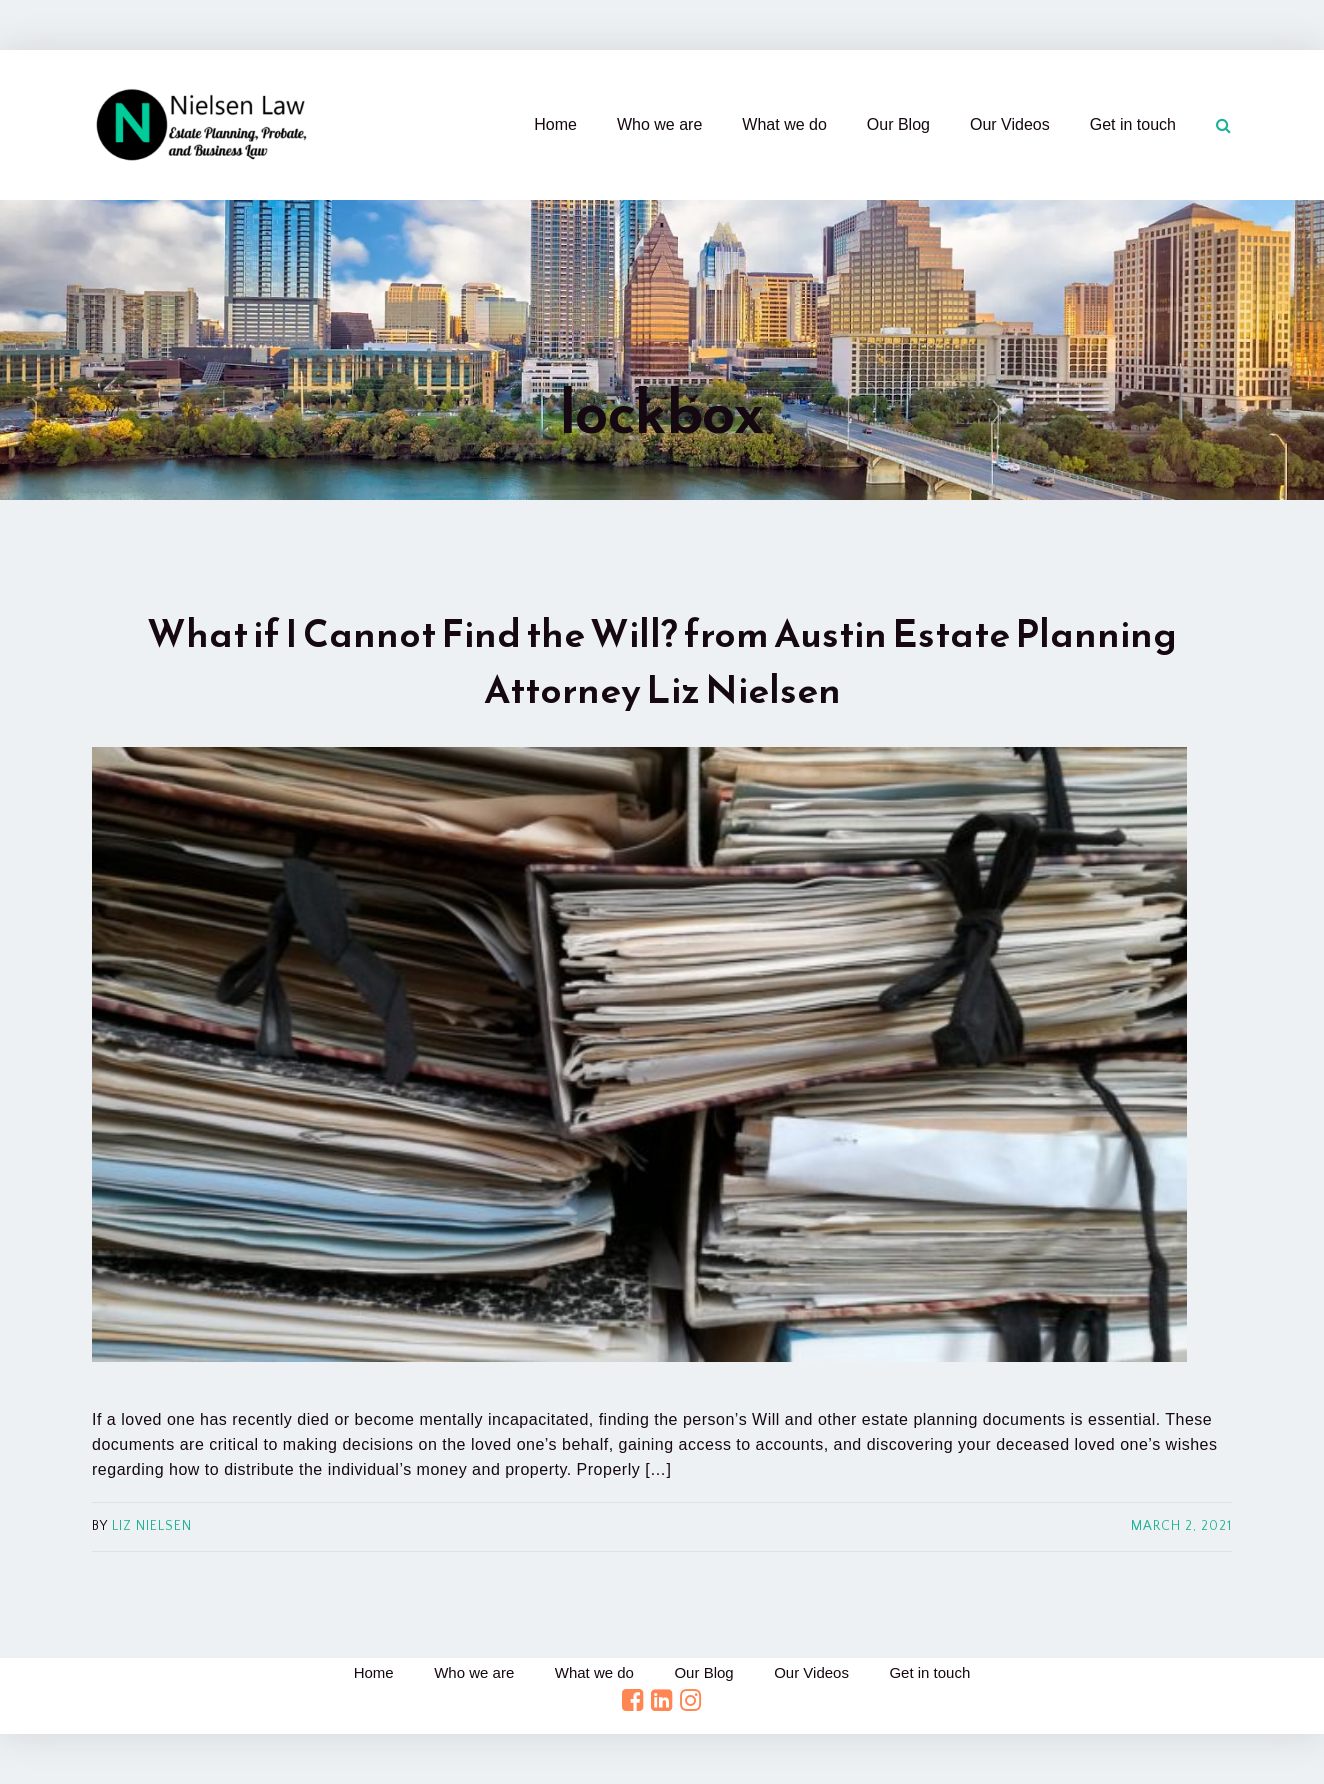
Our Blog (898, 124)
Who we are (659, 124)
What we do (784, 124)
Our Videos (1010, 124)
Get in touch (1133, 124)
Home (555, 124)
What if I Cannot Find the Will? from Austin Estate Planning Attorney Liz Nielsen (662, 661)
